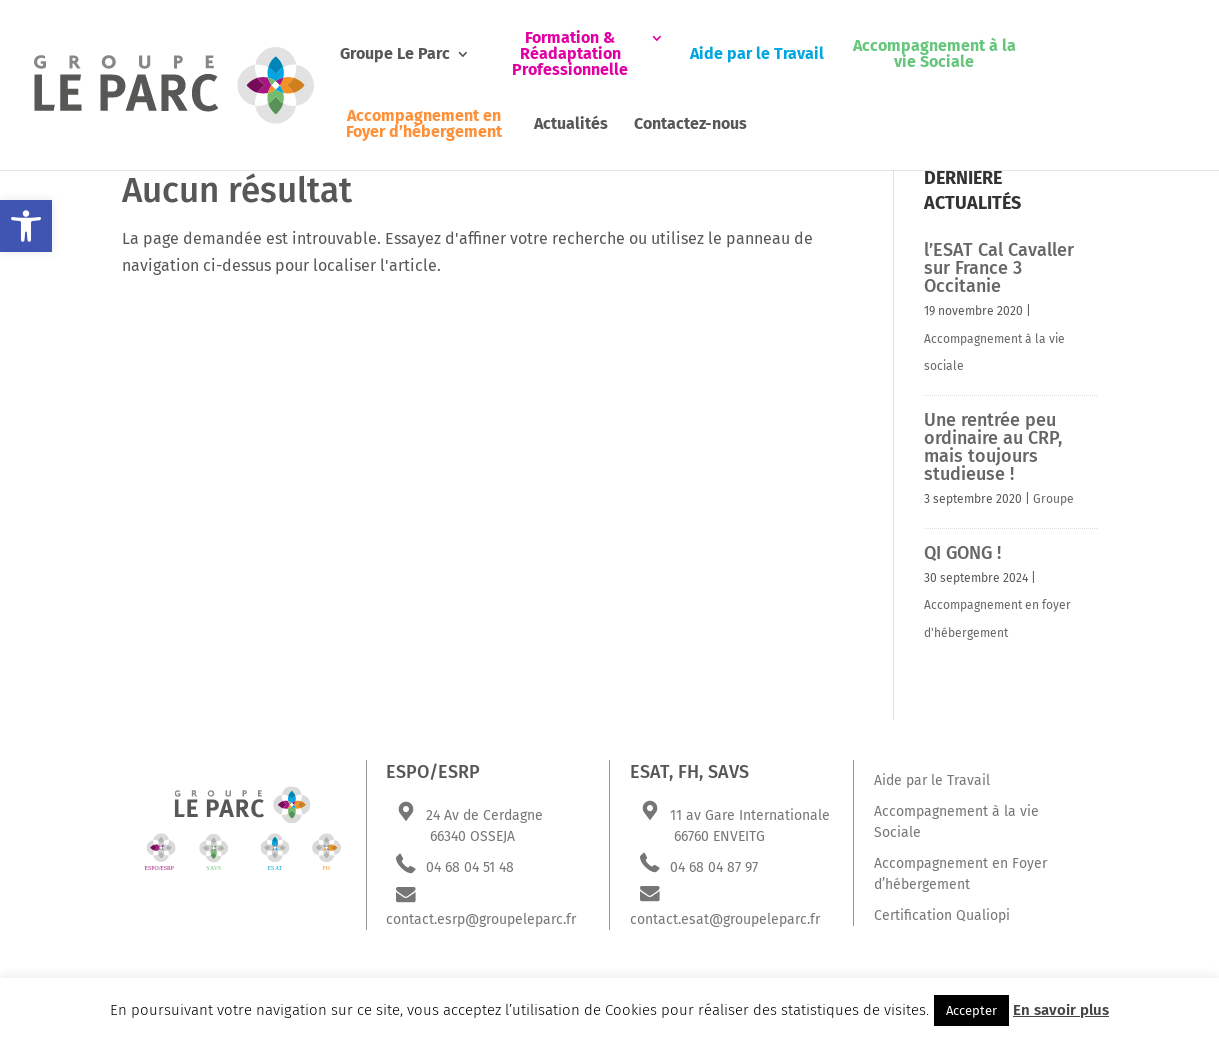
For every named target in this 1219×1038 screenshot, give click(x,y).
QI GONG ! (962, 553)
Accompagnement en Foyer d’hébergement (424, 124)
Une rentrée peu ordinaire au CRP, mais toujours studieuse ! (993, 447)
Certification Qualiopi (942, 915)
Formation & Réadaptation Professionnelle (570, 54)
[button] (26, 226)
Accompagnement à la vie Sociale (934, 54)
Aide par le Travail (757, 54)
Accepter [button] (971, 1010)
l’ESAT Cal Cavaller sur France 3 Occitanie (999, 268)
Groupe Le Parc (395, 54)
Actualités (571, 124)
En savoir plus (1061, 1010)
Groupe (1053, 499)
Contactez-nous (690, 124)
